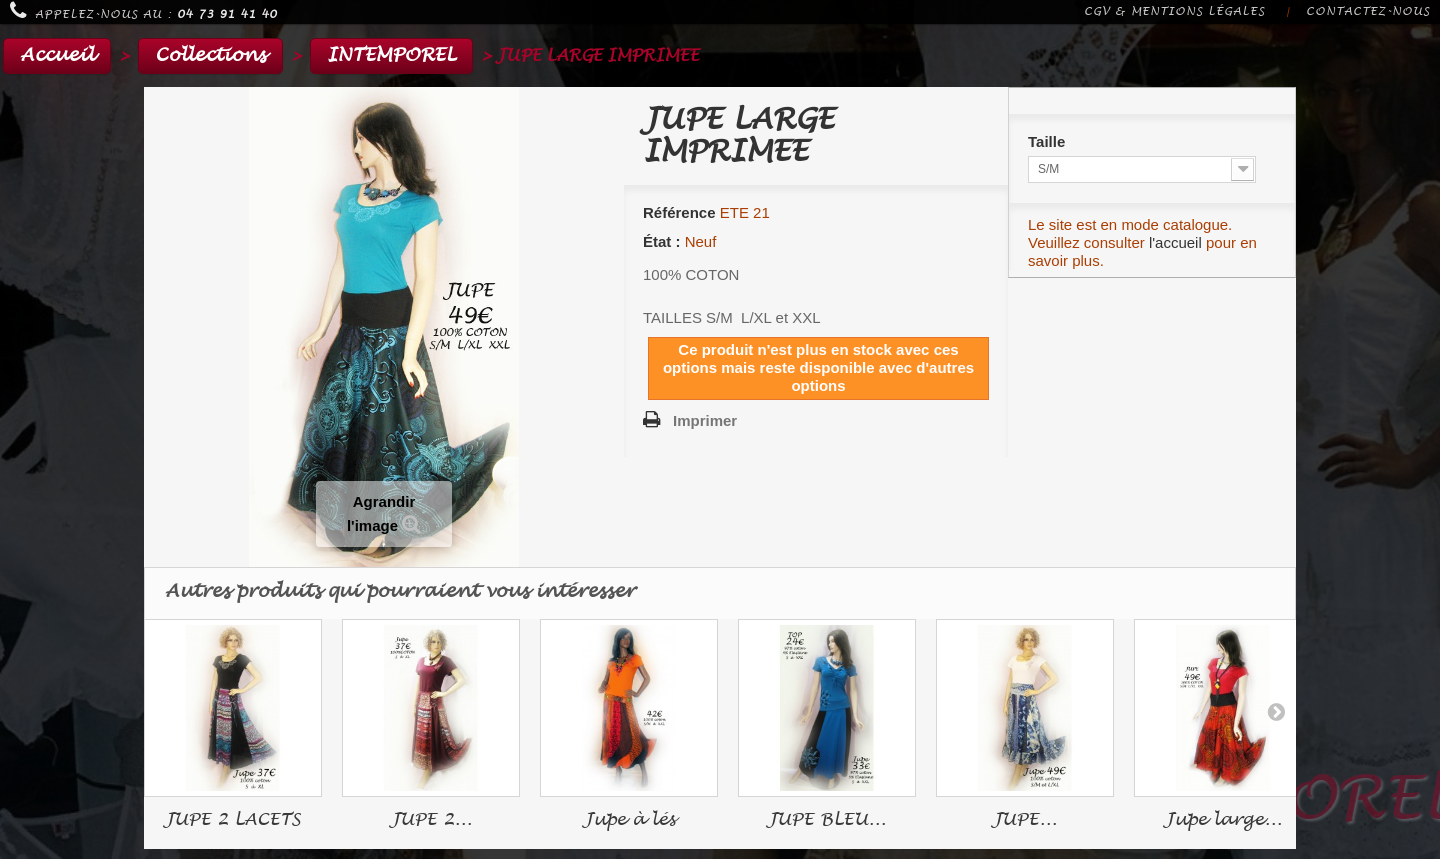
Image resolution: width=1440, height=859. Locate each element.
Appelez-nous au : (143, 11)
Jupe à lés (629, 819)
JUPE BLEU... (827, 819)
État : (662, 241)
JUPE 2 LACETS (233, 819)
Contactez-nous (1368, 11)
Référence (679, 212)
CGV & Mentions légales (1174, 11)
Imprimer (705, 420)
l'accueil (1175, 242)
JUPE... (1025, 819)
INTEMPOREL (391, 55)
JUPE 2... (431, 819)
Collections (210, 55)
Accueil (57, 55)
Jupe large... (1223, 819)
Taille (1048, 141)
